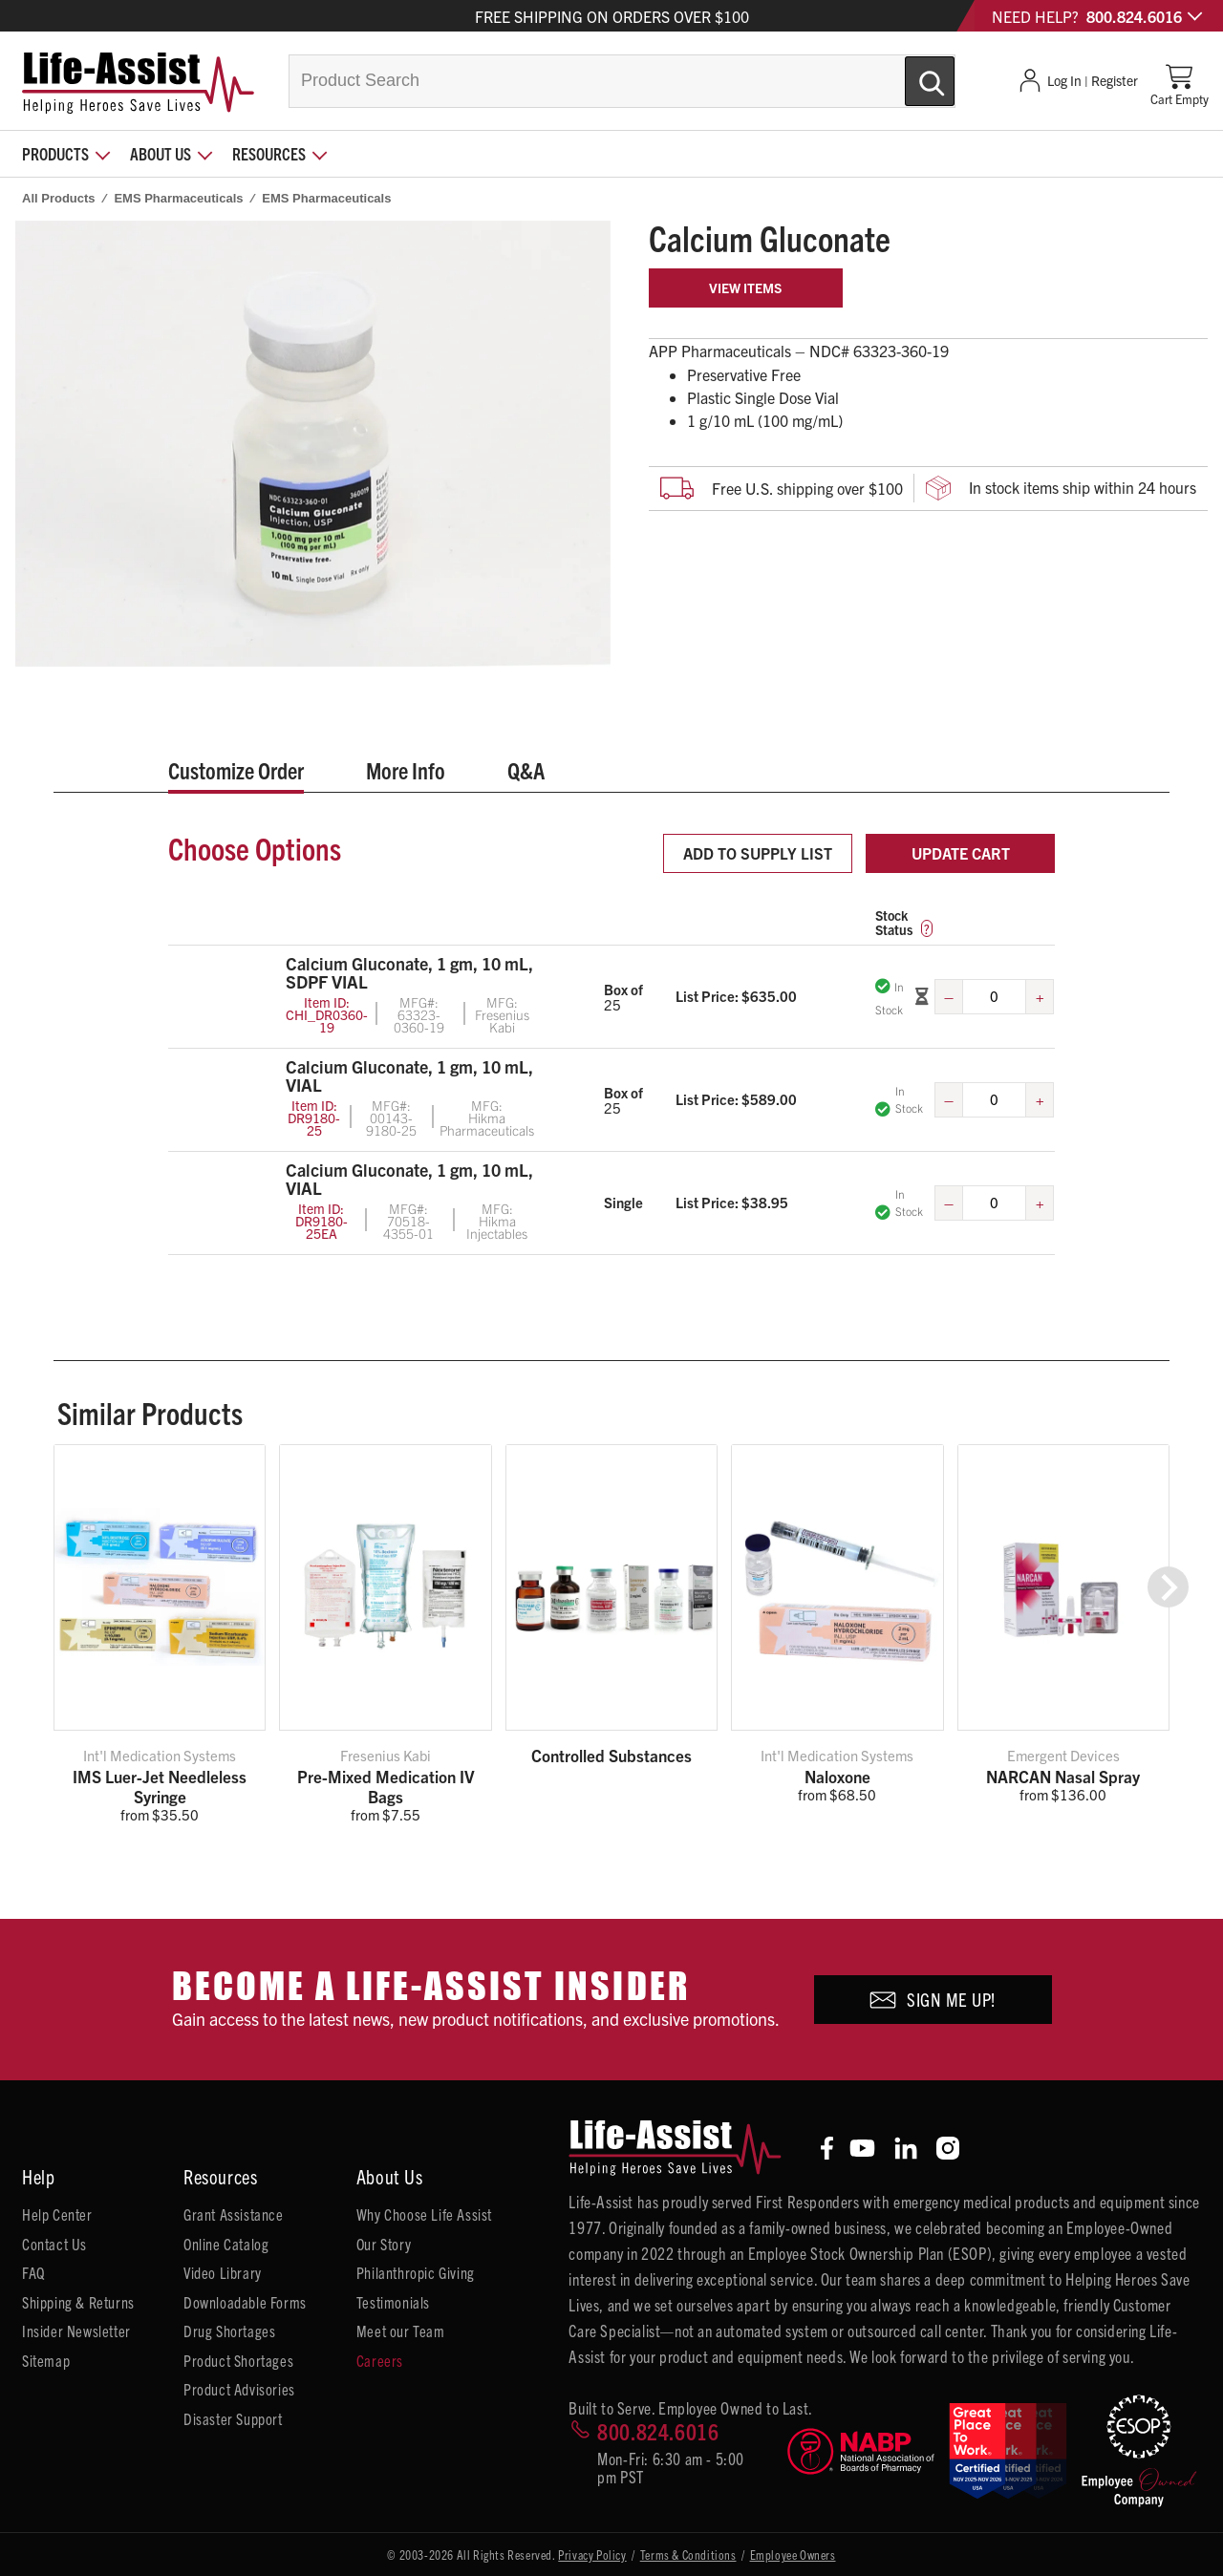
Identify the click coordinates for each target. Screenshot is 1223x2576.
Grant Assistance (233, 2214)
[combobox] (622, 81)
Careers (379, 2360)
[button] (1168, 1586)
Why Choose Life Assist (424, 2214)
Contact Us (54, 2243)
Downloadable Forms (245, 2301)
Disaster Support (233, 2418)
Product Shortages (238, 2360)
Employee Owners (793, 2554)
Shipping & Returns (78, 2301)
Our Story (383, 2243)
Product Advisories (239, 2388)
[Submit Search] (909, 73)
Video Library (222, 2272)
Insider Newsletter (76, 2330)
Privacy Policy (592, 2554)
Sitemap (46, 2360)
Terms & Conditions (688, 2554)
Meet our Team (400, 2330)
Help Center (57, 2214)
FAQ (33, 2272)
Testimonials (393, 2301)
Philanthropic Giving (415, 2272)
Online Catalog (225, 2243)
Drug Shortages (229, 2330)
